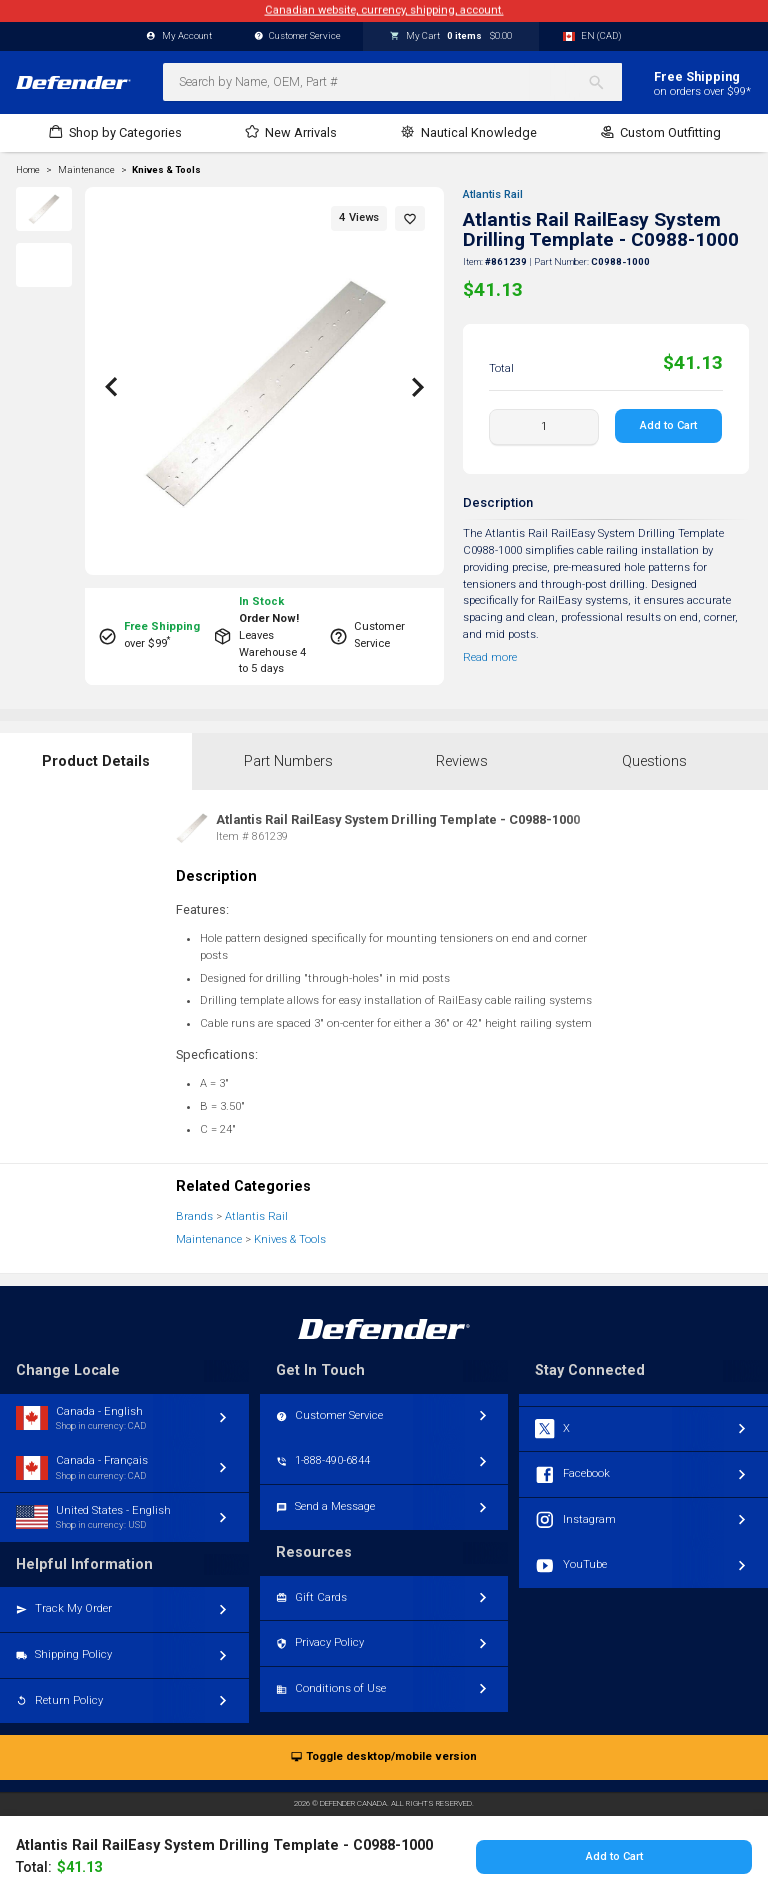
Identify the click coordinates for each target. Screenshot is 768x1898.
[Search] (604, 82)
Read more (490, 657)
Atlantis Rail (493, 194)
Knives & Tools (166, 170)
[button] (410, 218)
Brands (194, 1216)
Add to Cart (669, 425)
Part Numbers (288, 761)
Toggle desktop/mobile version (383, 1757)
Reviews (462, 761)
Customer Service (298, 36)
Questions (654, 761)
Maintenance (209, 1239)
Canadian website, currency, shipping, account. (384, 10)
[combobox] (392, 82)
